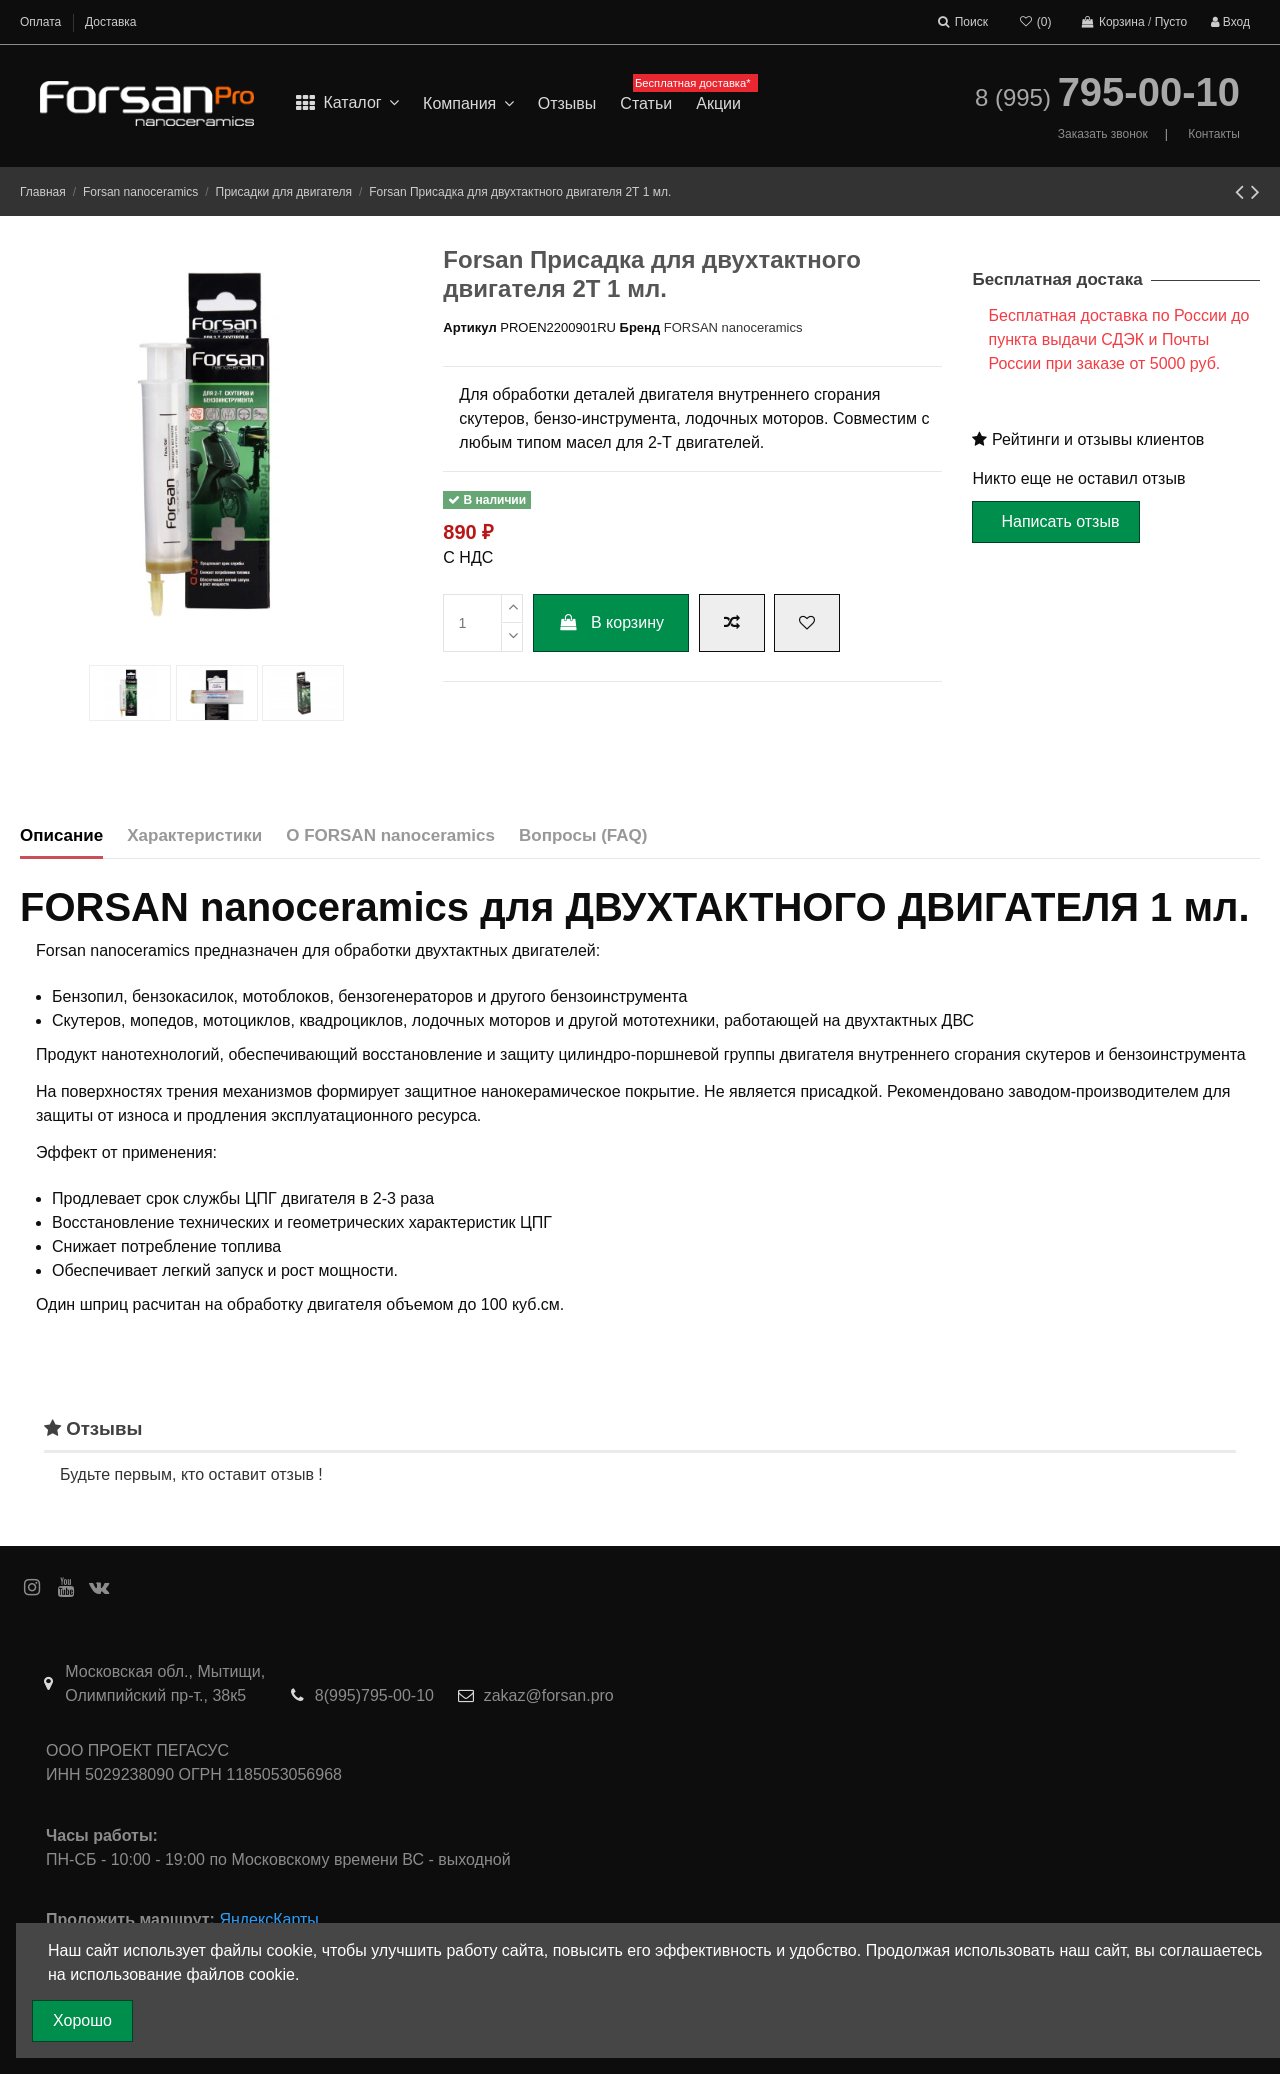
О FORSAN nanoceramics (390, 835)
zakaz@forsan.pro (549, 1695)
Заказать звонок (1103, 134)
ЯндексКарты (268, 1919)
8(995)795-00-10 (374, 1695)
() (1034, 22)
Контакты (1214, 134)
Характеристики (194, 835)
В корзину (611, 622)
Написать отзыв (1060, 521)
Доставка (111, 22)
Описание (61, 835)
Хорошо (82, 2020)
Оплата (42, 22)
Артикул (469, 327)
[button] (468, 104)
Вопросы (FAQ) (583, 835)
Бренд (640, 327)
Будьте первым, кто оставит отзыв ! (191, 1474)
